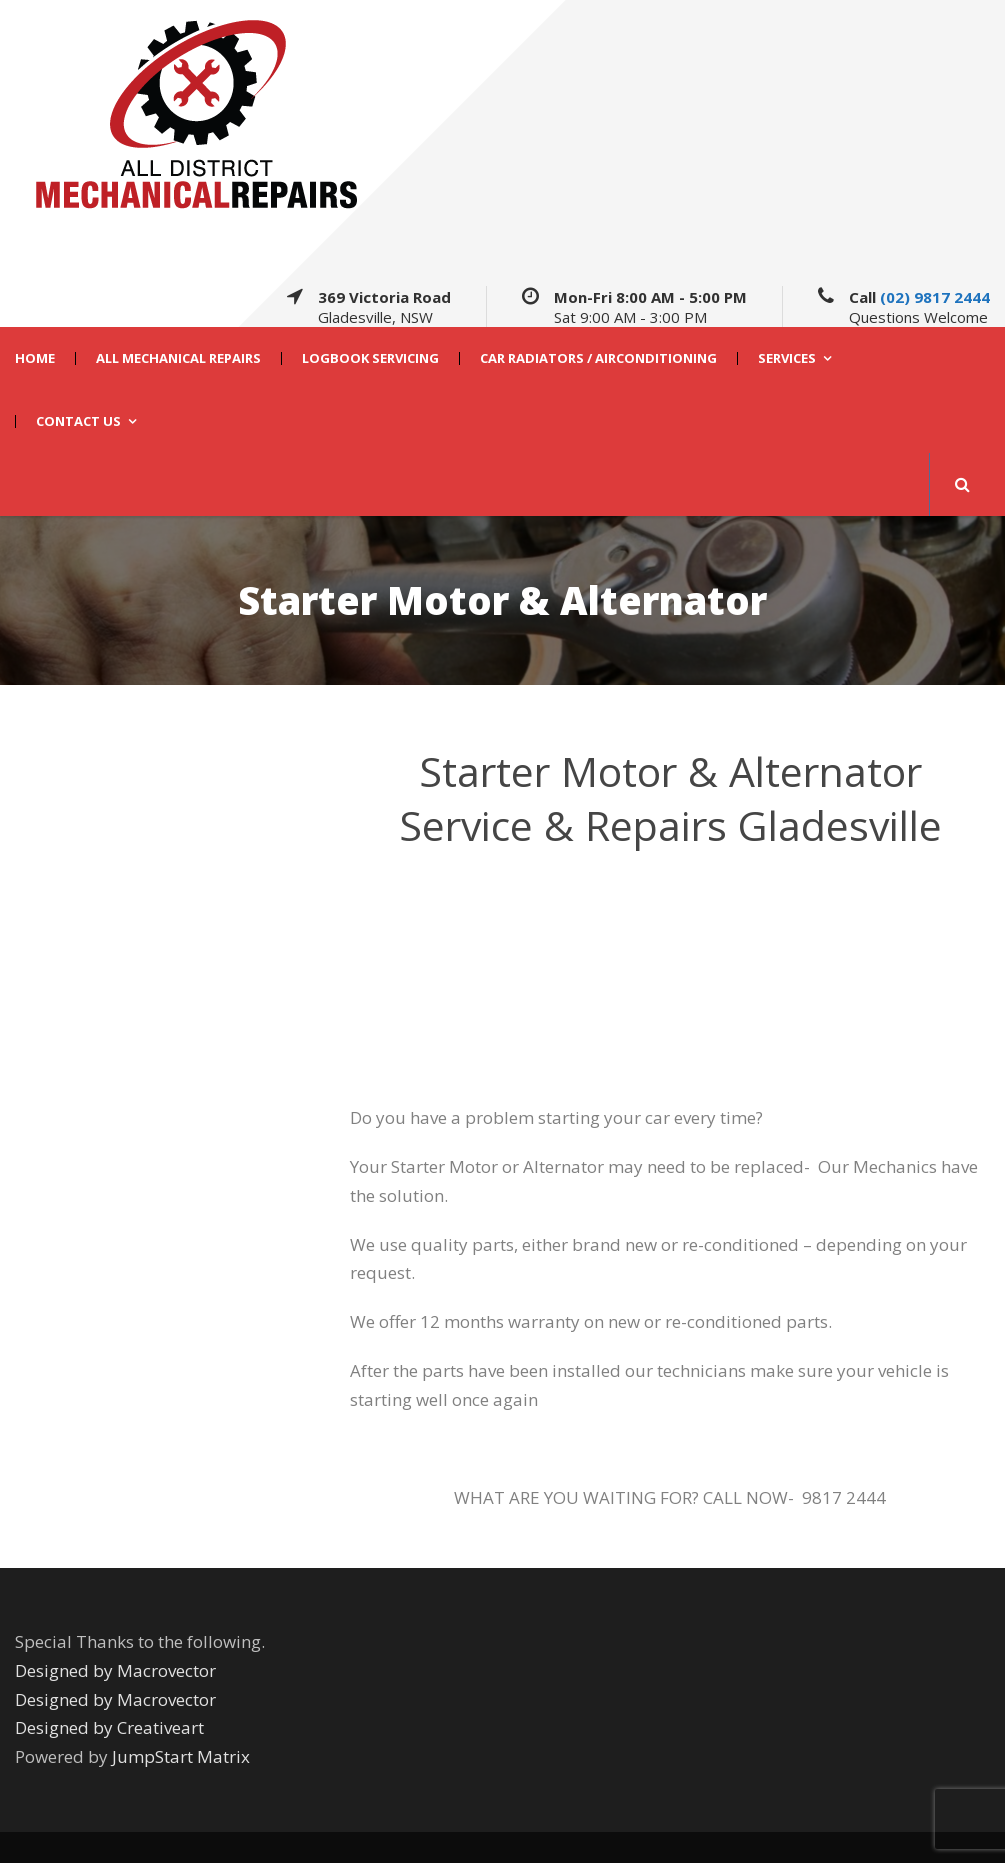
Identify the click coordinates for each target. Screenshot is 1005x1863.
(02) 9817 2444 (935, 297)
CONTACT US (78, 421)
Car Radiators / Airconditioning (598, 358)
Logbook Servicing (370, 358)
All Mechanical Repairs (178, 358)
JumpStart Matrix (181, 1756)
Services (787, 358)
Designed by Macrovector (115, 1670)
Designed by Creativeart (109, 1727)
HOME (35, 358)
